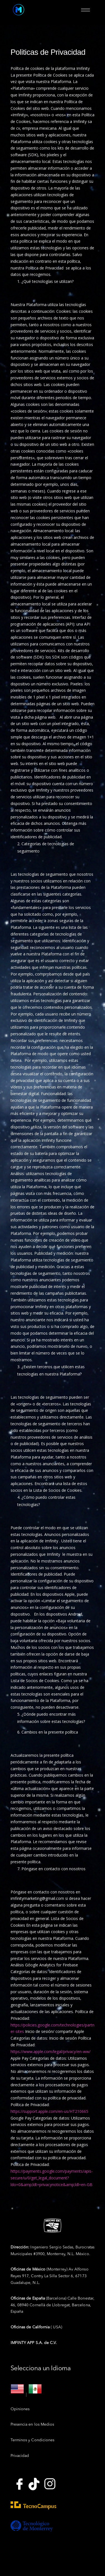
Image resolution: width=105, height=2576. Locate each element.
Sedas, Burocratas (78, 2247)
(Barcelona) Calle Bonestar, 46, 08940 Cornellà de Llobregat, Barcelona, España (52, 2305)
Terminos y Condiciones (33, 2440)
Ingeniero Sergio (37, 2247)
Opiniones (20, 2409)
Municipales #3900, (29, 2254)
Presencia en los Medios (32, 2424)
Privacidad (20, 2456)
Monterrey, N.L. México (68, 2254)
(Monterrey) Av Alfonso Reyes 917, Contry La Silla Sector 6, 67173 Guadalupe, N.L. (50, 2276)
